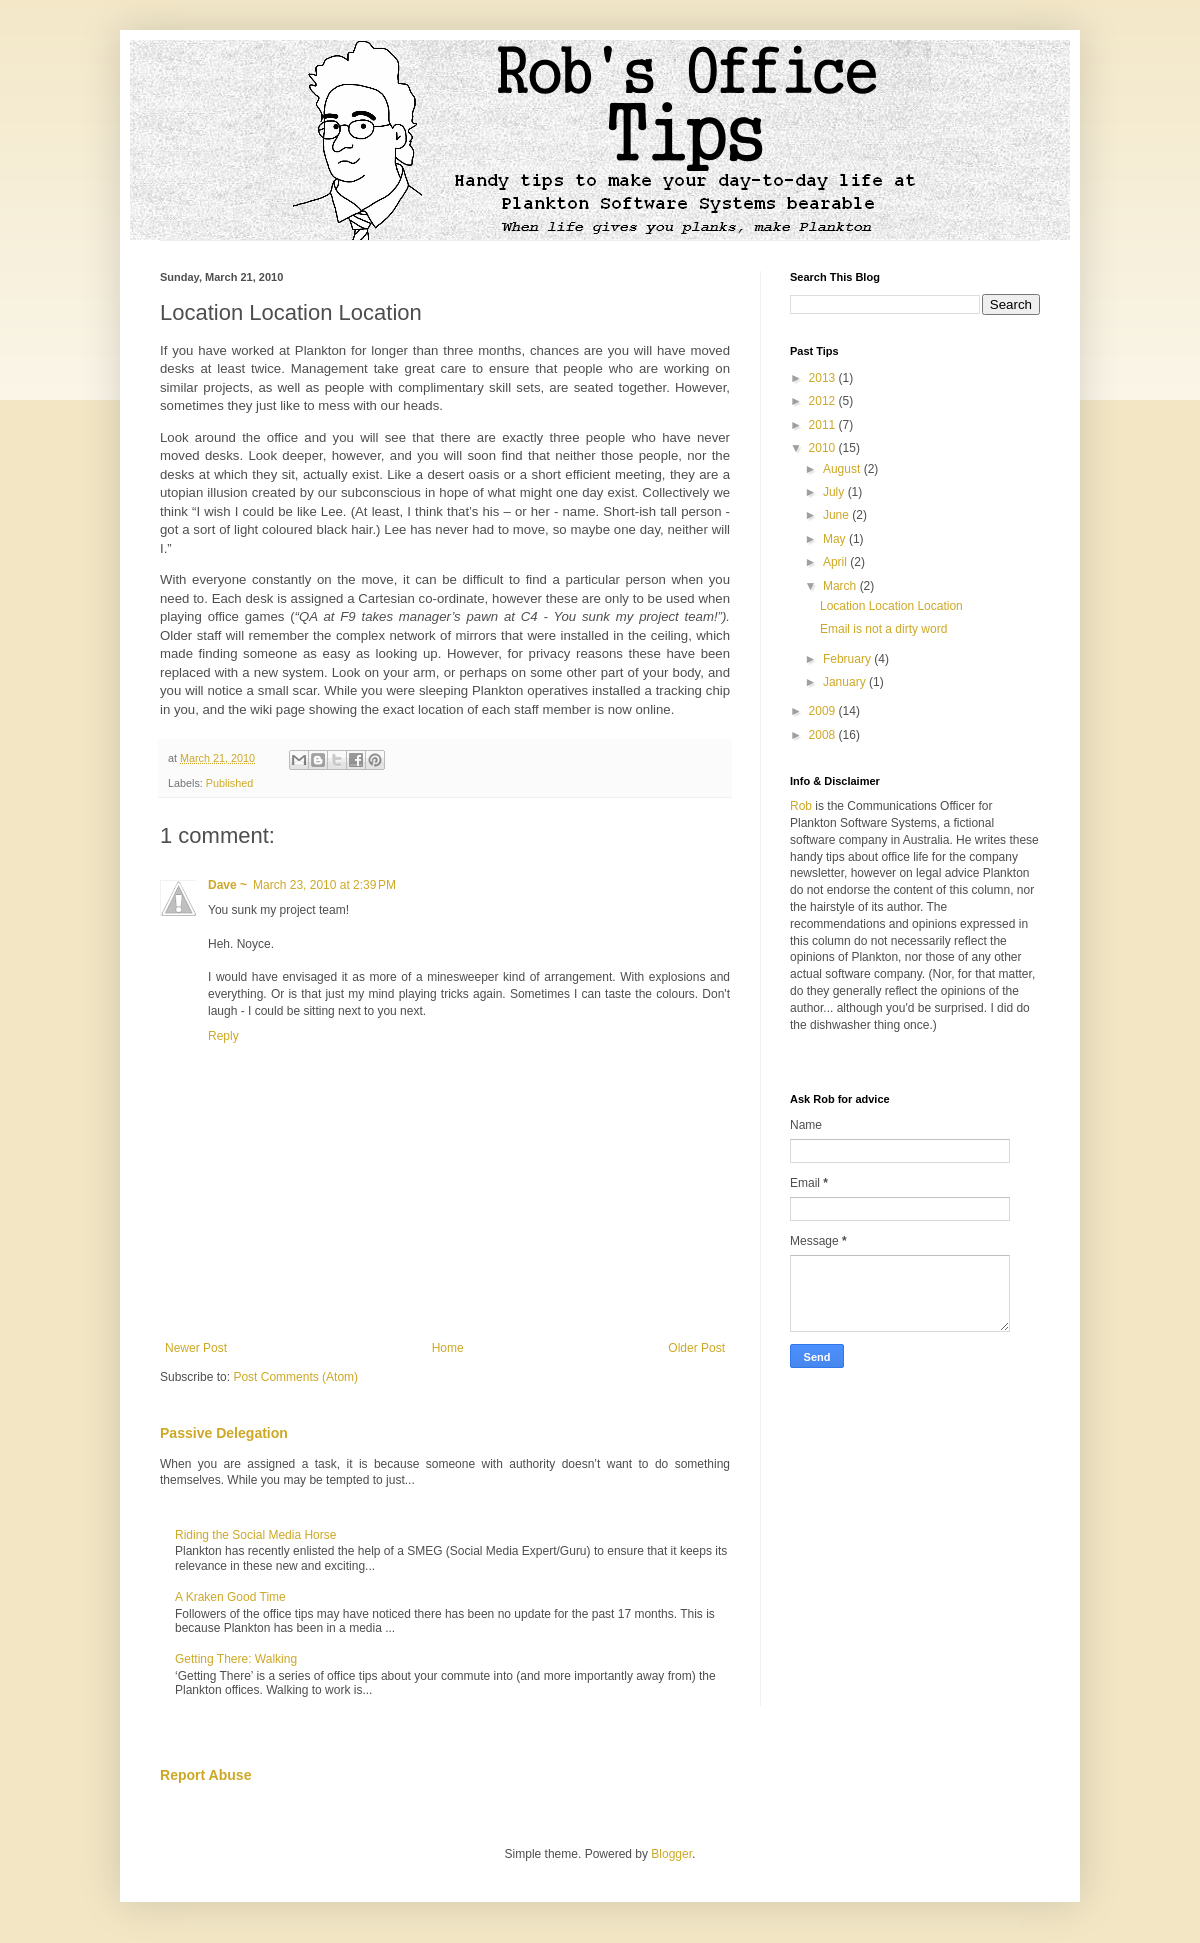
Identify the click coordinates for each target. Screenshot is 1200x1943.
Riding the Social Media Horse (255, 1535)
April (836, 562)
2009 (824, 711)
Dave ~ (227, 885)
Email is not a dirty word (883, 629)
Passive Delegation (224, 1433)
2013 (824, 378)
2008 (824, 735)
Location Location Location (891, 606)
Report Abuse (205, 1775)
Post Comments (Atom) (295, 1377)
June (837, 515)
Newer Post (196, 1348)
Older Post (696, 1348)
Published (229, 783)
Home (448, 1348)
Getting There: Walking (236, 1659)
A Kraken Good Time (230, 1597)
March (841, 586)
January (846, 682)
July (835, 492)
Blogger (671, 1854)
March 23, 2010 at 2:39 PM (324, 885)
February (848, 659)
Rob (801, 806)
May (836, 539)
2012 (824, 401)
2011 (824, 425)
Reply (223, 1036)
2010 (824, 448)
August (843, 469)
